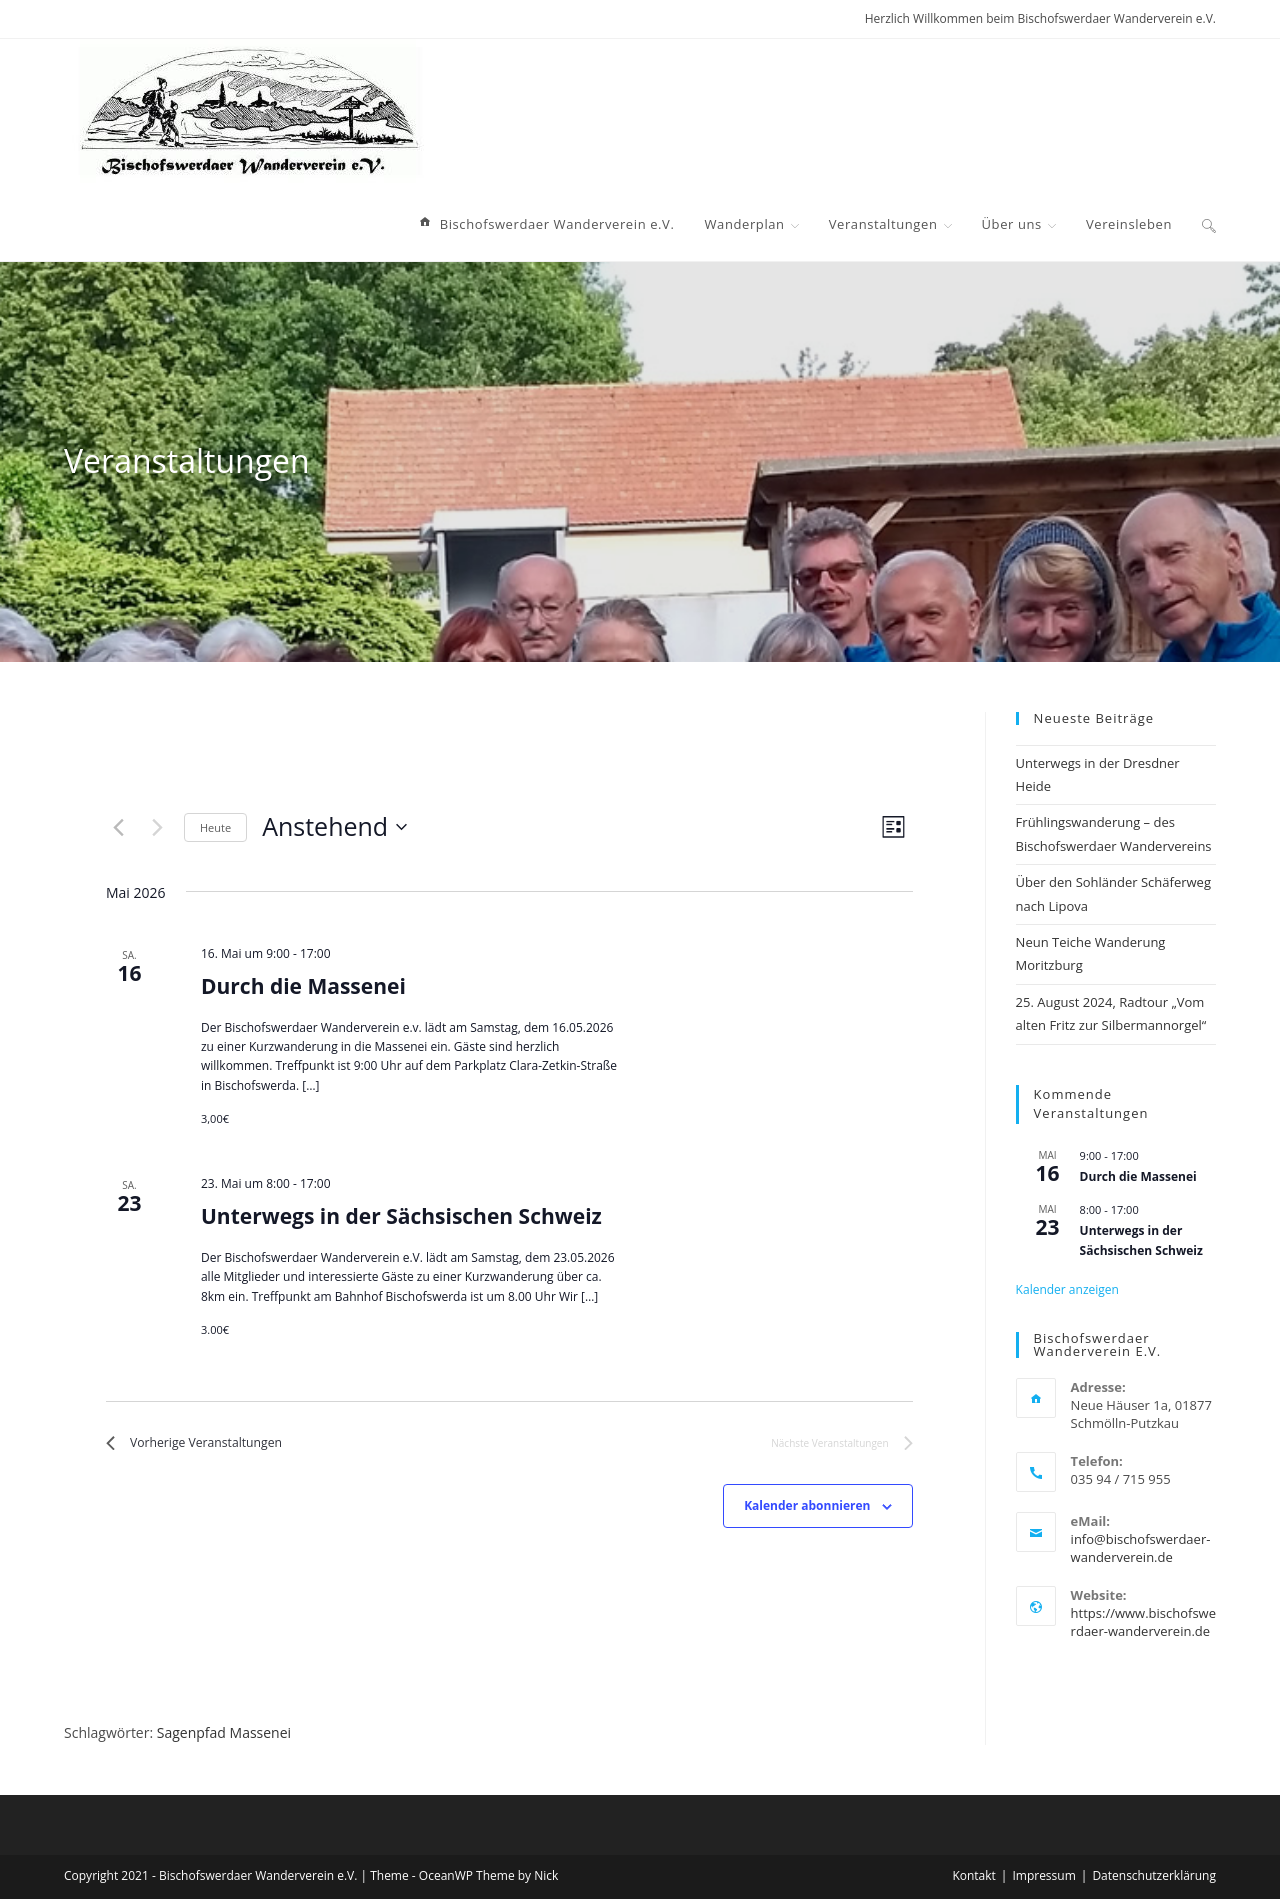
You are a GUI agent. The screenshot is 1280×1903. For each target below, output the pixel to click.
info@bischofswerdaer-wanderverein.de (1141, 1548)
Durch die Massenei (303, 986)
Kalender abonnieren (807, 1510)
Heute (215, 827)
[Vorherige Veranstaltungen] (118, 827)
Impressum (1043, 1879)
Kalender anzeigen (1067, 1289)
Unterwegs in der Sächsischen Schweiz (401, 1216)
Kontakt (973, 1879)
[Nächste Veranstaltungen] (157, 827)
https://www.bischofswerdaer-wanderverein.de (1143, 1622)
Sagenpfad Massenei (224, 1736)
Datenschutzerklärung (1154, 1879)
